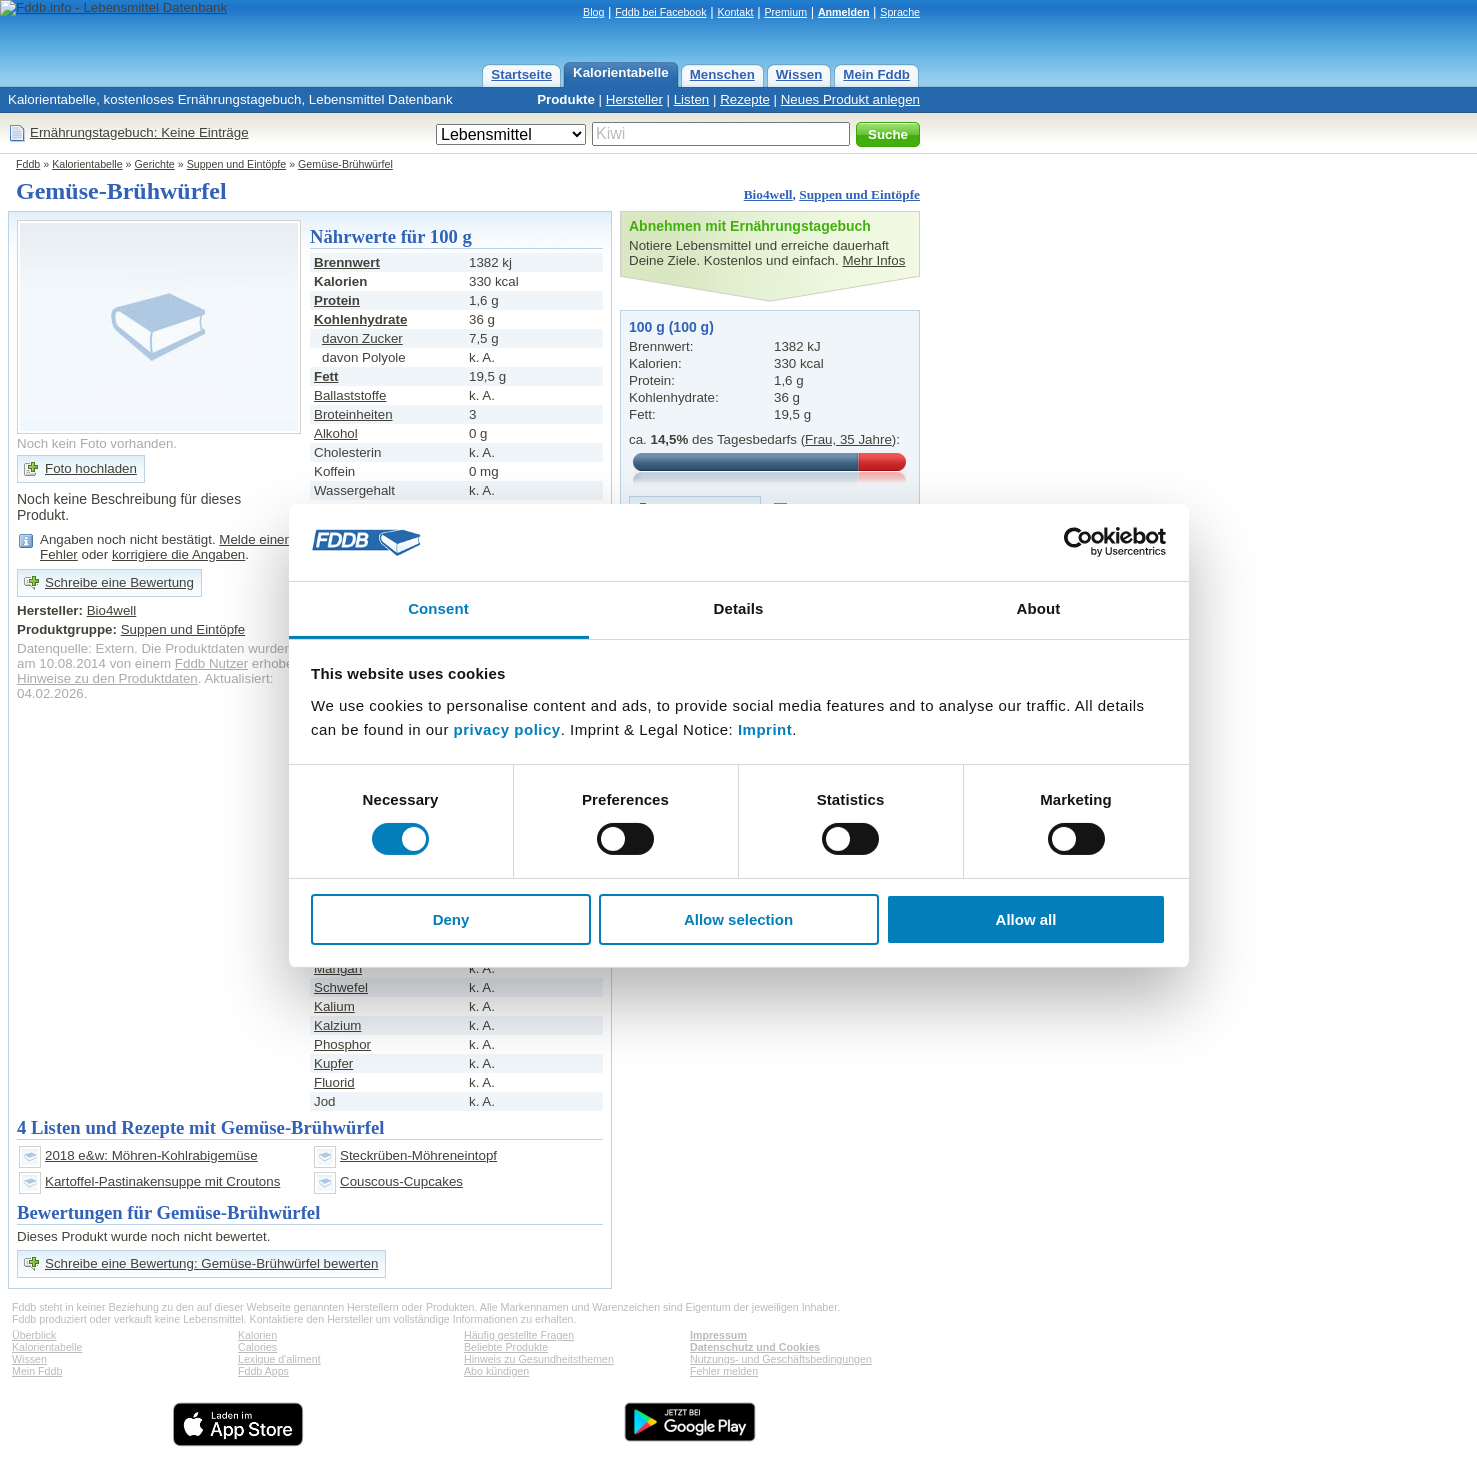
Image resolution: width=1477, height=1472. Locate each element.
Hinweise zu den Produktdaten (107, 678)
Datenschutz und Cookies (755, 1347)
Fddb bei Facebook (660, 12)
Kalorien (257, 1335)
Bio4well (768, 194)
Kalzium (337, 1025)
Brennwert (347, 262)
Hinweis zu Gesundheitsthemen (539, 1359)
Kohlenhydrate (360, 319)
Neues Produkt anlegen (850, 99)
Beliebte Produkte (506, 1347)
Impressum (718, 1335)
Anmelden (844, 12)
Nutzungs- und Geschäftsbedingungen (781, 1359)
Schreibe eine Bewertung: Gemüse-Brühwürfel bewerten (211, 1263)
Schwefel (341, 987)
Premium (785, 12)
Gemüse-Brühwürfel (345, 164)
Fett (326, 376)
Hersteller (634, 99)
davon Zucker (362, 338)
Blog (593, 12)
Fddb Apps (263, 1371)
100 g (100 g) (671, 327)
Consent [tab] (438, 608)
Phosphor (342, 1044)
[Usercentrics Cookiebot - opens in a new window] (1078, 542)
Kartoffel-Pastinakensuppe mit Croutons (162, 1181)
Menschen (722, 74)
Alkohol (336, 433)
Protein (337, 300)
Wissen (799, 74)
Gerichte (155, 164)
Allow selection (738, 919)
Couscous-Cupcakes (401, 1181)
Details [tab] (739, 608)
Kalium (334, 1006)
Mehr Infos (873, 260)
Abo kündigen (496, 1371)
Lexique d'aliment (279, 1359)
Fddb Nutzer (211, 663)
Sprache (900, 12)
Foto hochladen (91, 468)
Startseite (521, 74)
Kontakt (735, 12)
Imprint (765, 729)
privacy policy (507, 729)
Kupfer (333, 1063)
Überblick (34, 1335)
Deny (451, 919)
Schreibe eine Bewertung (119, 582)
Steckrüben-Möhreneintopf (418, 1155)
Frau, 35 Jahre (848, 439)
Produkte (566, 99)
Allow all (1026, 919)
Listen (692, 99)
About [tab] (1039, 608)
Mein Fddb (876, 74)
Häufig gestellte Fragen (519, 1335)
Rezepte (745, 99)
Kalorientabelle (621, 72)
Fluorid (334, 1082)
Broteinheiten (353, 414)
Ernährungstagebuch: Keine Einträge (139, 132)
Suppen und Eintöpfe (237, 164)
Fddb (28, 164)
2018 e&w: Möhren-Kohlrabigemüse (151, 1155)
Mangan (338, 968)
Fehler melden (724, 1371)
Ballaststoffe (350, 395)
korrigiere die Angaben (178, 554)
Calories (257, 1347)
